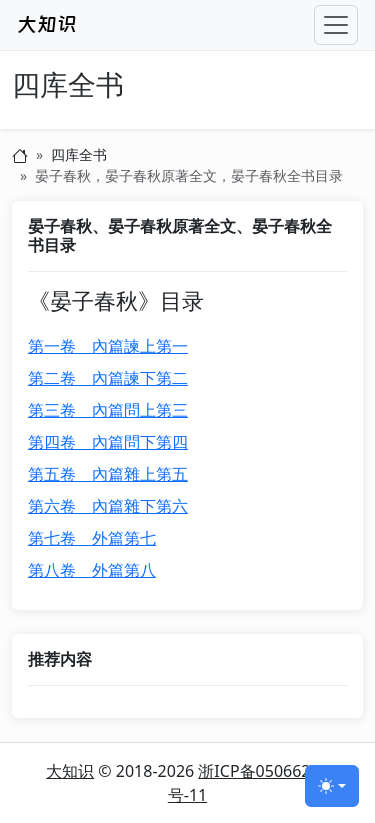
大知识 (70, 771)
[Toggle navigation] (336, 25)
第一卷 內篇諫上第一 (108, 346)
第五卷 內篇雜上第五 (108, 474)
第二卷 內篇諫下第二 (108, 378)
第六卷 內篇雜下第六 (108, 506)
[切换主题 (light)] (332, 786)
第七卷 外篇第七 (92, 538)
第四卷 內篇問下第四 (108, 442)
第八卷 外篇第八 (92, 570)
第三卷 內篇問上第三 (108, 410)
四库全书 (68, 85)
